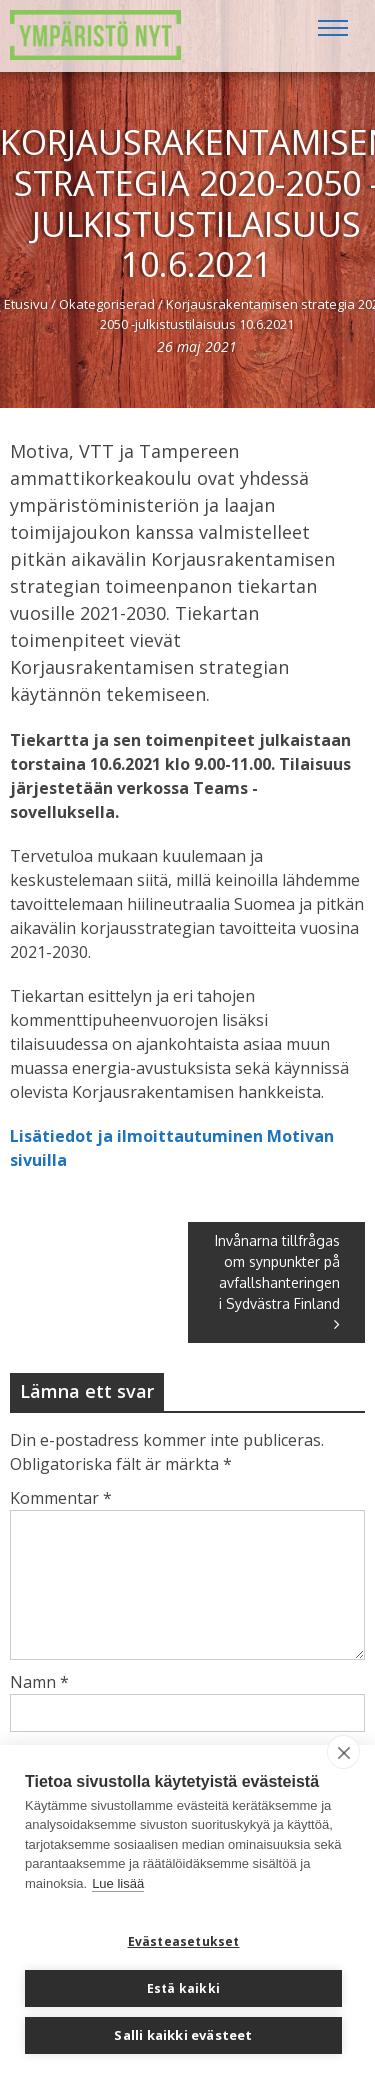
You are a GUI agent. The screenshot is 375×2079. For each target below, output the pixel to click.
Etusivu (26, 304)
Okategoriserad (107, 304)
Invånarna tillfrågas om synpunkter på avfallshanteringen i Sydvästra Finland (277, 1282)
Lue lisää (118, 1883)
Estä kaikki (183, 1988)
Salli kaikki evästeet (183, 2035)
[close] (343, 1752)
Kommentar (61, 1498)
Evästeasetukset (184, 1941)
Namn (39, 1682)
